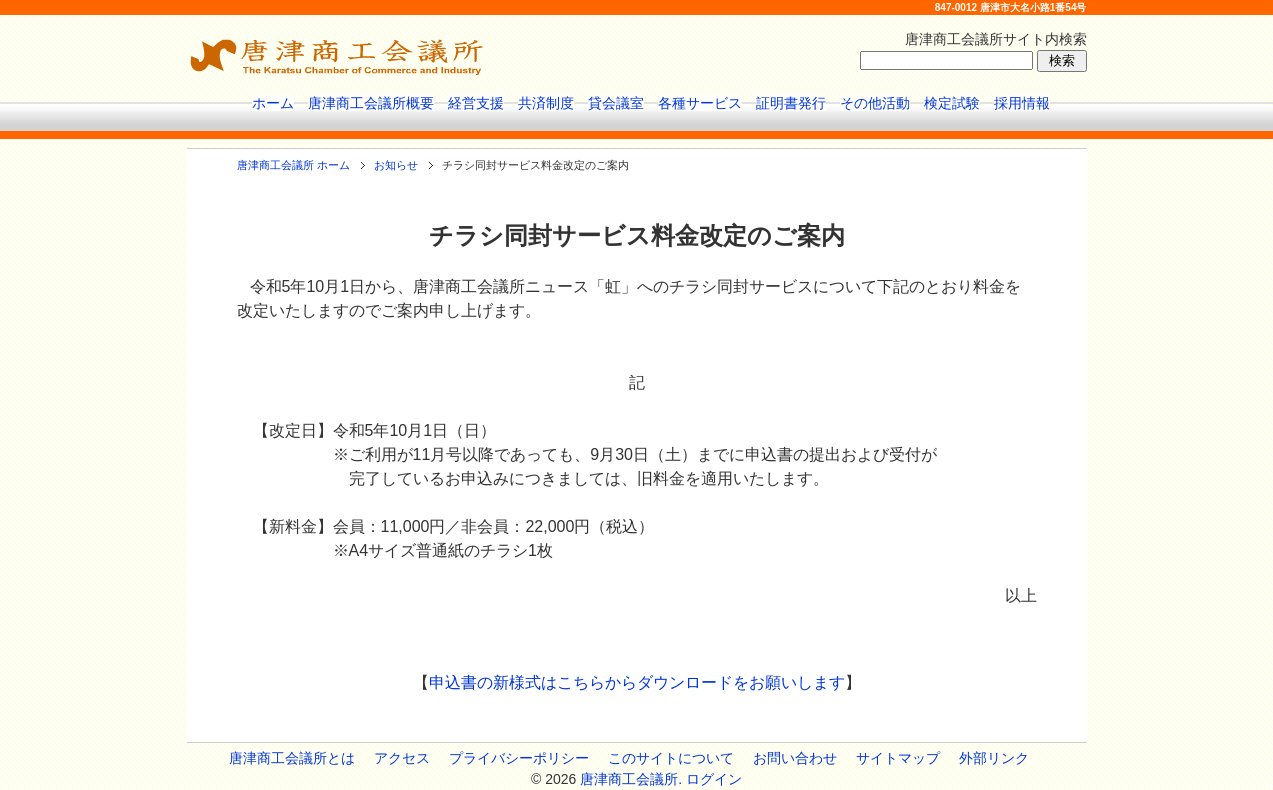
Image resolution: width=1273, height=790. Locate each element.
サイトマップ (898, 758)
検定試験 (952, 103)
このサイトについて (671, 758)
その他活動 (875, 103)
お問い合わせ (795, 758)
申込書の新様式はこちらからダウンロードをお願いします (637, 682)
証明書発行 (791, 103)
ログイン (714, 779)
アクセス (402, 758)
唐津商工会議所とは (292, 758)
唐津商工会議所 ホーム (293, 165)
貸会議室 (616, 103)
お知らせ (396, 165)
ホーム (273, 103)
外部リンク (994, 758)
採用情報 (1022, 103)
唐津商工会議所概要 (371, 103)
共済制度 (546, 103)
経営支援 (476, 103)
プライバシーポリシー (519, 758)
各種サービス (700, 103)
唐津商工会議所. (631, 779)
